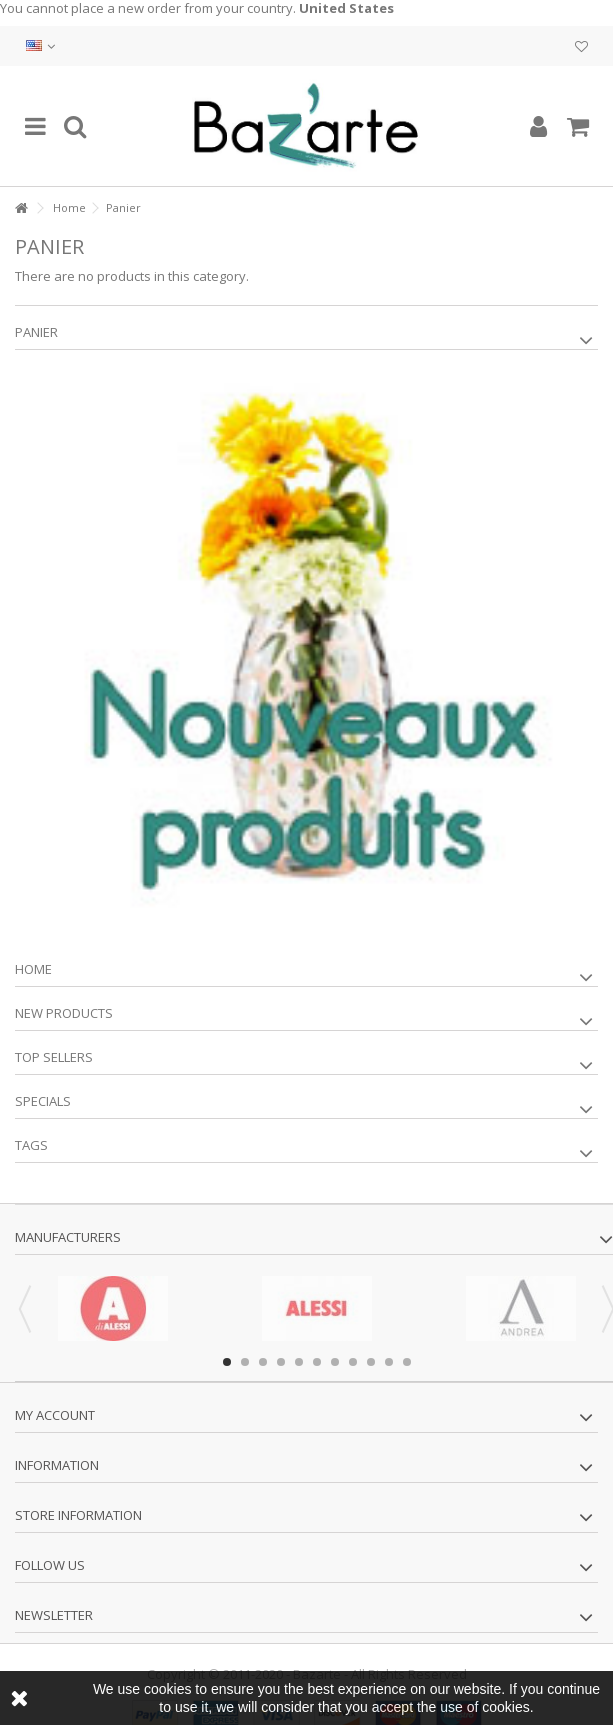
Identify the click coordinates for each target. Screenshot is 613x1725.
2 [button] (245, 1362)
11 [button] (407, 1362)
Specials (43, 1101)
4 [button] (281, 1362)
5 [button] (299, 1362)
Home (69, 207)
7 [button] (335, 1362)
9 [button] (371, 1362)
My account (55, 1415)
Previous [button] (25, 1309)
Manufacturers (68, 1237)
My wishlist (581, 47)
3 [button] (263, 1362)
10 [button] (389, 1362)
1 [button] (227, 1362)
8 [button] (353, 1362)
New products (64, 1013)
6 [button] (317, 1362)
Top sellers (54, 1057)
